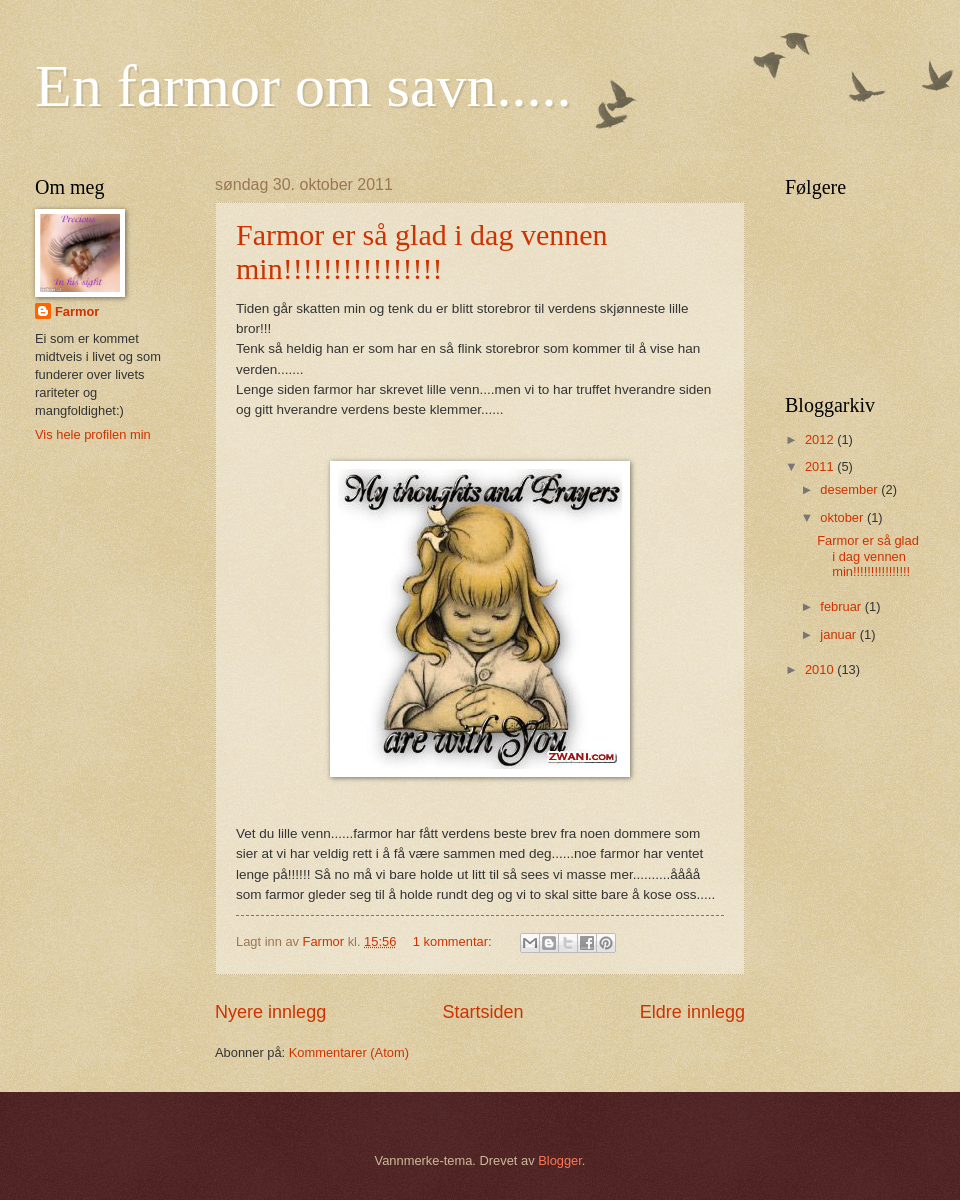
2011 (821, 466)
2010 (821, 669)
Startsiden (482, 1012)
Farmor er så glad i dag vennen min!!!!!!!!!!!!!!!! (422, 251)
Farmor (77, 311)
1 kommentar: (454, 941)
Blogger (560, 1160)
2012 (821, 439)
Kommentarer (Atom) (349, 1052)
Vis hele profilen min (93, 434)
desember (850, 489)
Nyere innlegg (270, 1012)
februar (842, 606)
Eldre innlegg (692, 1012)
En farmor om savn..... (303, 86)
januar (839, 634)
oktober (843, 517)
